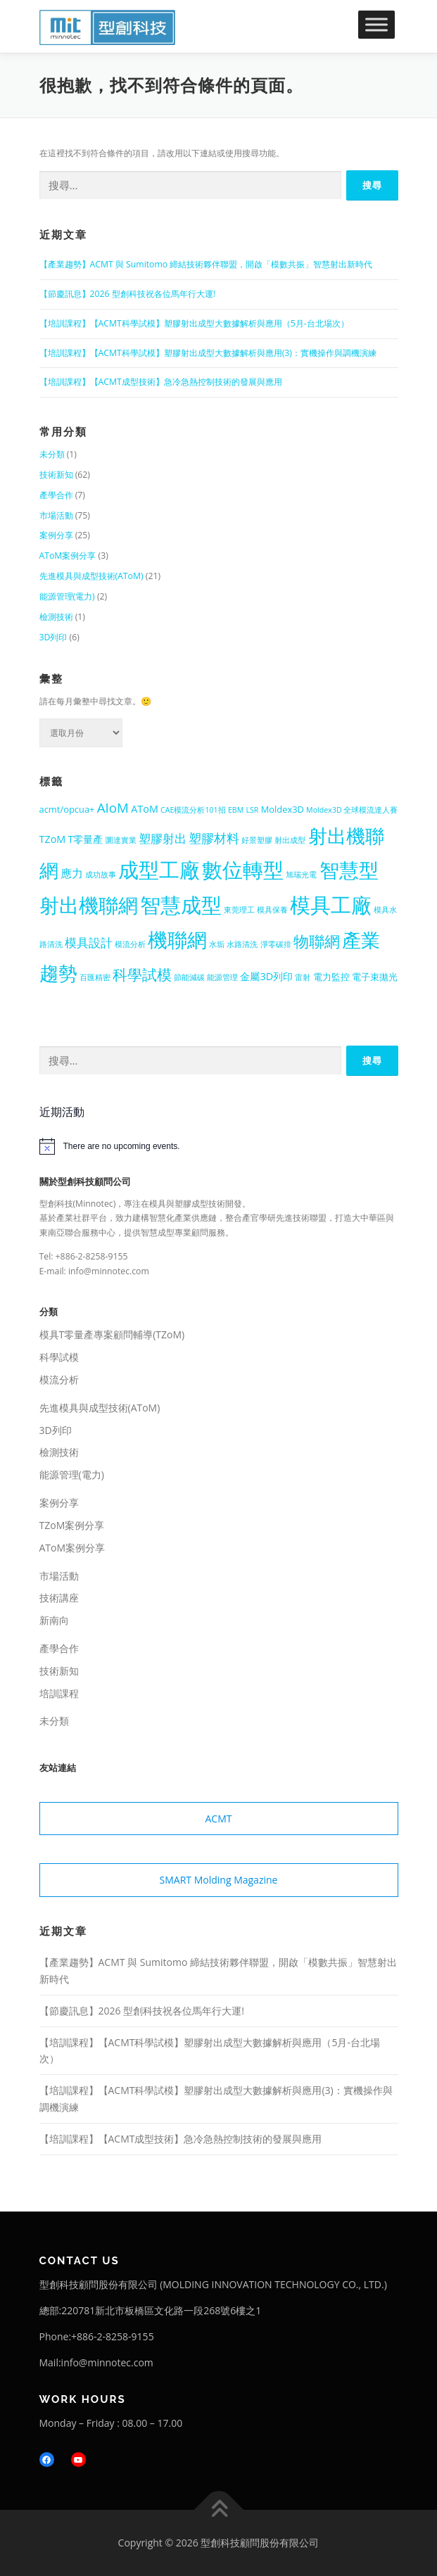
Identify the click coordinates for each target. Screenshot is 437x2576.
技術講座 (59, 1597)
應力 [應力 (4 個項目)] (72, 873)
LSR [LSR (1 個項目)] (252, 810)
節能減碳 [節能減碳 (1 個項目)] (189, 977)
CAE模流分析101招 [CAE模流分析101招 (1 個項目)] (193, 810)
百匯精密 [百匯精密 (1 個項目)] (95, 977)
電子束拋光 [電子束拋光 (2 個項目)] (375, 976)
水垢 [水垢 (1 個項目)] (216, 944)
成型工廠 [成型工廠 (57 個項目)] (159, 869)
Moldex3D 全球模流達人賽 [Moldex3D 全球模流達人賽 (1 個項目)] (352, 810)
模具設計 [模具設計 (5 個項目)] (89, 942)
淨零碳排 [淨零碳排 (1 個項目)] (275, 944)
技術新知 (56, 475)
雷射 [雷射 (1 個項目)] (302, 977)
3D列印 (53, 637)
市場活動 (56, 515)
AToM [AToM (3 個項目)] (144, 809)
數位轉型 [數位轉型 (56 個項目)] (243, 869)
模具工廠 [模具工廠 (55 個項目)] (331, 904)
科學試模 (59, 1357)
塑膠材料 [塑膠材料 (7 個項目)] (214, 838)
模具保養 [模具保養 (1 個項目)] (272, 910)
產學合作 (56, 495)
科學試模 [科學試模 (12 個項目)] (142, 974)
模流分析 (59, 1379)
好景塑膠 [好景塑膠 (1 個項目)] (256, 840)
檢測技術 (56, 617)
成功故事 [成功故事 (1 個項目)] (100, 875)
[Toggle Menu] (376, 24)
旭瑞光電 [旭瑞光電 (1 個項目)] (301, 875)
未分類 (52, 454)
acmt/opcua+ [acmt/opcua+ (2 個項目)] (67, 809)
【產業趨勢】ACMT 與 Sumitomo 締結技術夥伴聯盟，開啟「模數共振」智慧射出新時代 (206, 264)
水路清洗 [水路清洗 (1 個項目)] (242, 944)
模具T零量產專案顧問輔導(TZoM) (112, 1334)
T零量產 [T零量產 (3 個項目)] (85, 839)
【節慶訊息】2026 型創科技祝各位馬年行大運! (127, 294)
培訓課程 (59, 1693)
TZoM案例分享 (72, 1525)
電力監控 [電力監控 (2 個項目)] (331, 976)
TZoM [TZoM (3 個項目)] (52, 839)
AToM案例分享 (67, 555)
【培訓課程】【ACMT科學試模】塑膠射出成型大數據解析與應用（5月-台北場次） (194, 323)
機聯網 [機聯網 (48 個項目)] (177, 939)
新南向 (54, 1620)
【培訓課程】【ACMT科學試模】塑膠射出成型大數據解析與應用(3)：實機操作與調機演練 (207, 353)
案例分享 (56, 535)
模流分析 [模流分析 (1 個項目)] (130, 944)
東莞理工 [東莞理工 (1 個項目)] (239, 910)
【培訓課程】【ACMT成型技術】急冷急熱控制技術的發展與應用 (160, 382)
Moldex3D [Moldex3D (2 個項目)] (282, 809)
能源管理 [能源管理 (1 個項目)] (222, 977)
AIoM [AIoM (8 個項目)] (113, 808)
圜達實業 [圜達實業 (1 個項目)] (121, 840)
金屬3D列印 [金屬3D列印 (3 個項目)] (266, 976)
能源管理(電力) (67, 596)
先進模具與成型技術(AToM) (91, 576)
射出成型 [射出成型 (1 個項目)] (289, 840)
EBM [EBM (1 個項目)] (235, 810)
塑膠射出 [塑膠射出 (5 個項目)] (162, 838)
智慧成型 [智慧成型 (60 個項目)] (181, 905)
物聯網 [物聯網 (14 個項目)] (316, 941)
